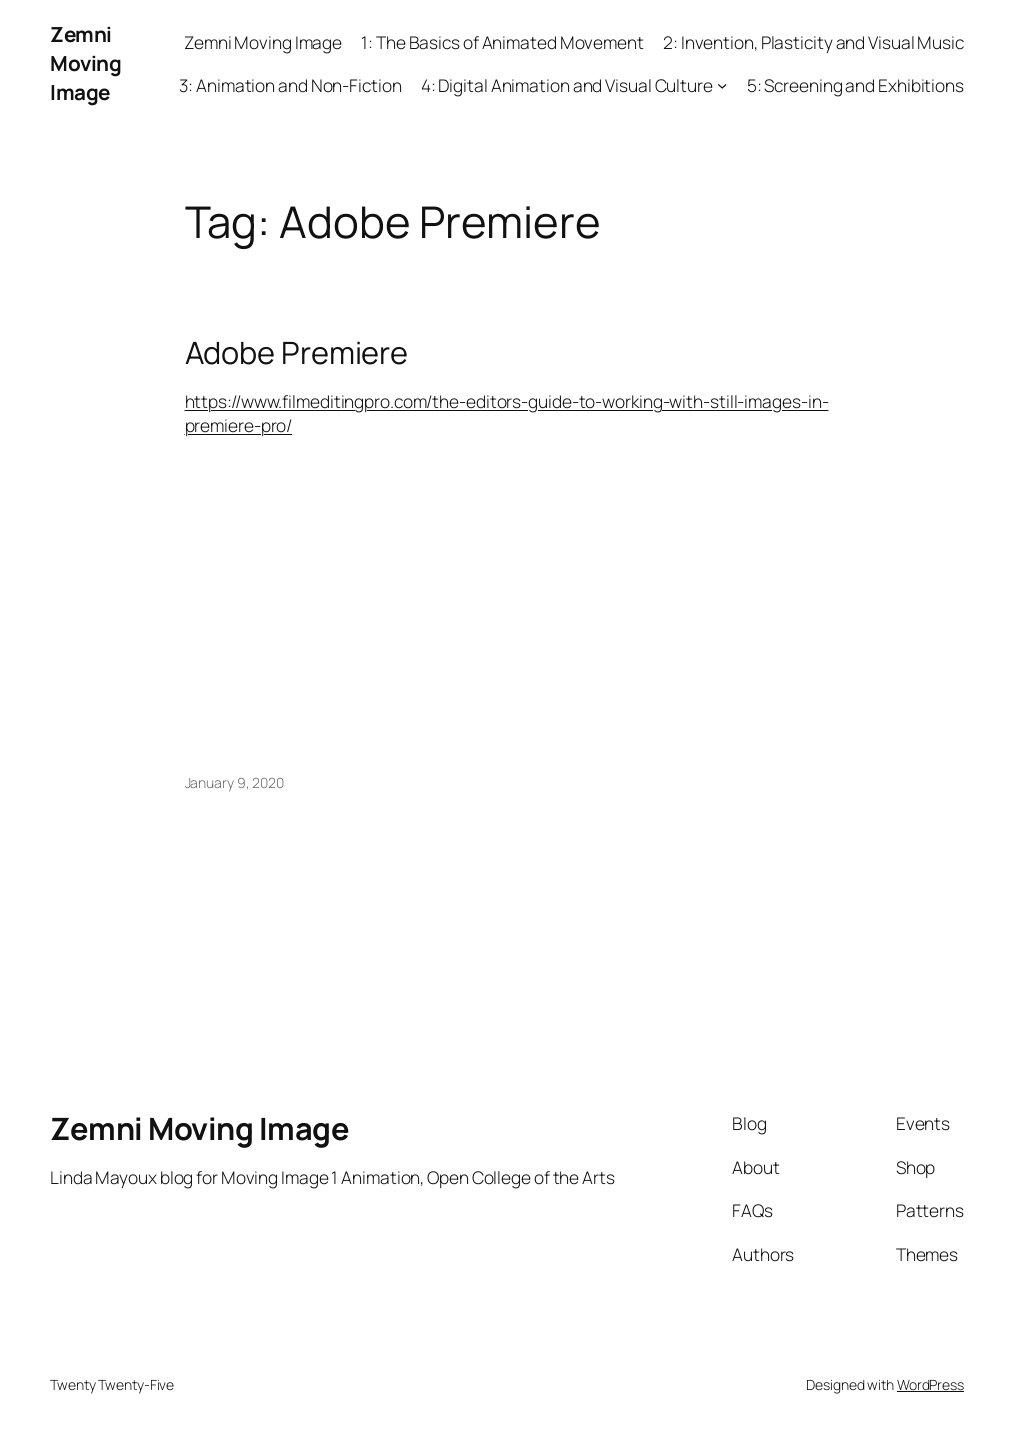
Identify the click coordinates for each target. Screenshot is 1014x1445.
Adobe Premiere (297, 352)
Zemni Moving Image (85, 63)
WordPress (930, 1384)
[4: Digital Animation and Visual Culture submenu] (722, 85)
